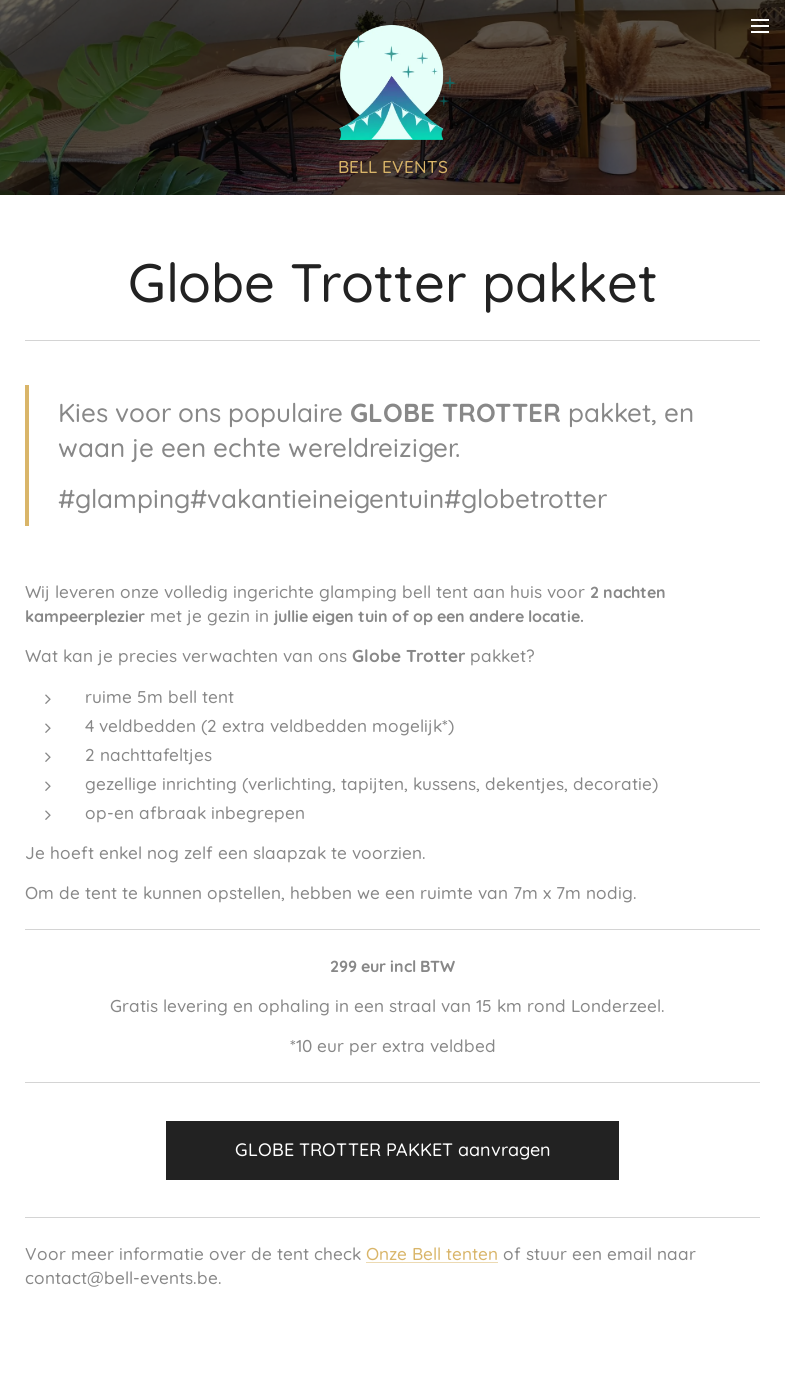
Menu (760, 26)
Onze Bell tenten (432, 1254)
